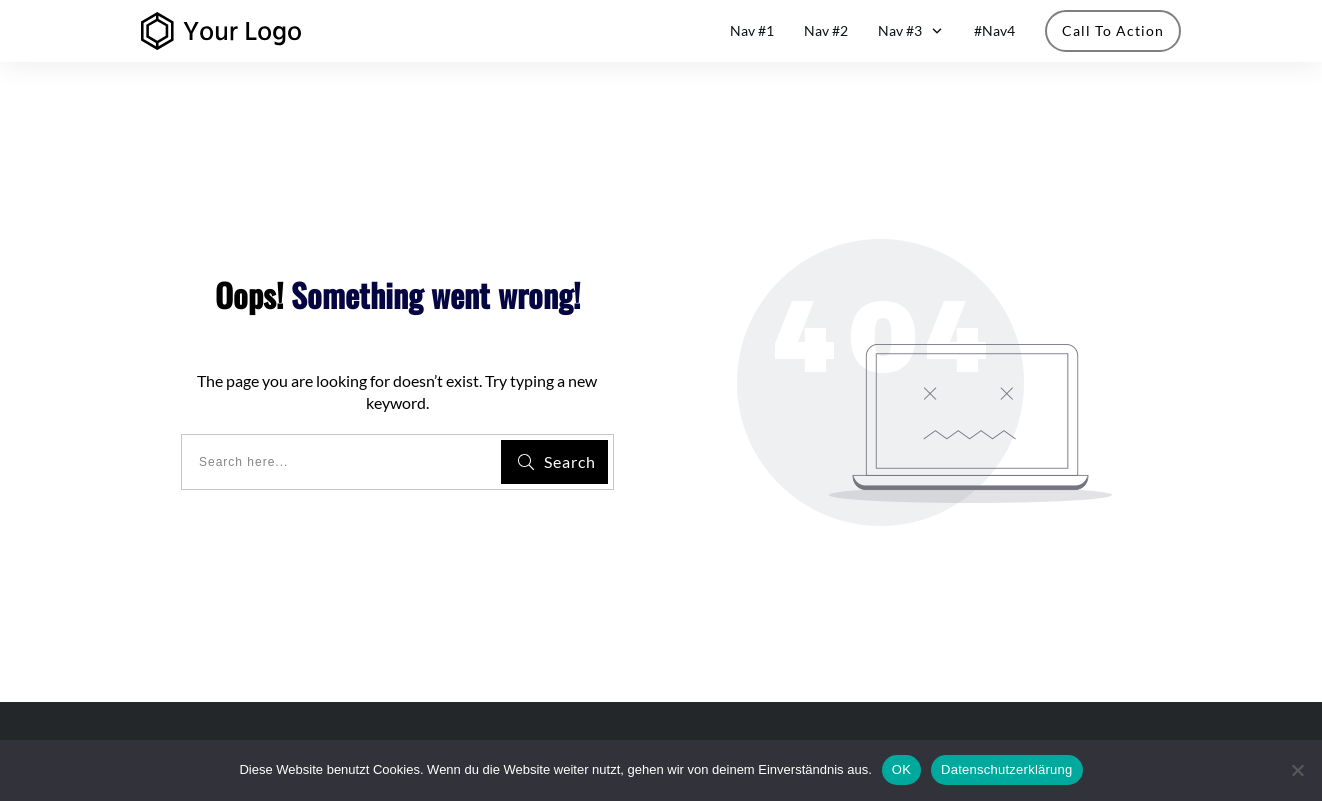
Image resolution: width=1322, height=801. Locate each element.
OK (901, 769)
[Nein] (1297, 770)
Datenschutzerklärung (1006, 769)
